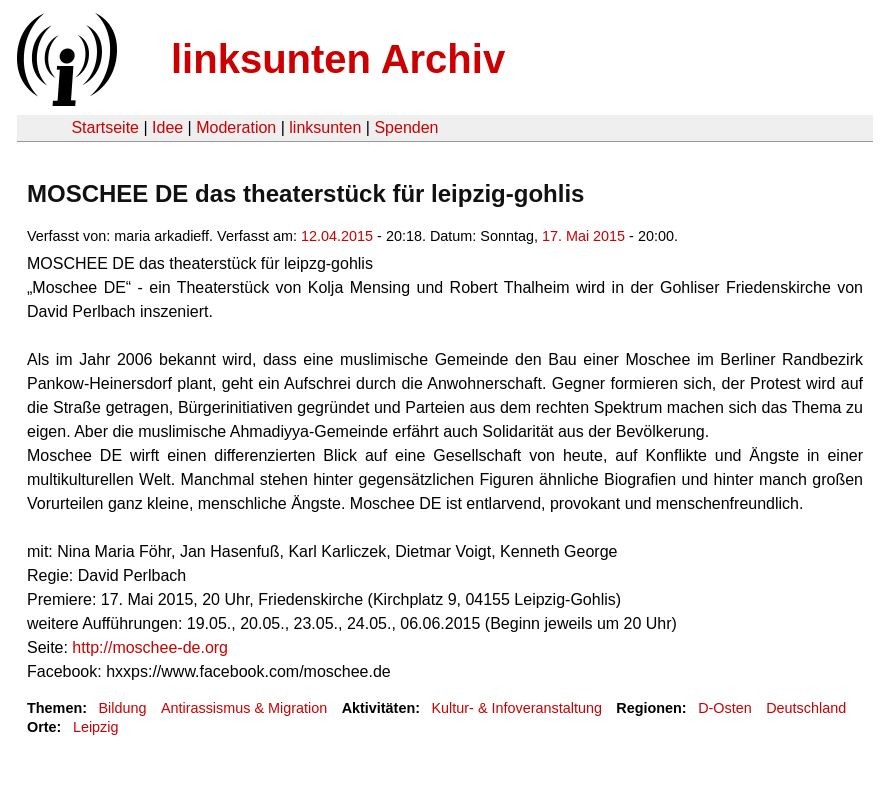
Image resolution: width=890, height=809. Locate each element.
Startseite (105, 127)
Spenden (406, 127)
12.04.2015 (337, 236)
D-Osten (725, 708)
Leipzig (96, 727)
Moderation (236, 127)
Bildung (122, 708)
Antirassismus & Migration (244, 708)
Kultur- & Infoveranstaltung (517, 708)
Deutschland (806, 708)
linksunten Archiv (338, 59)
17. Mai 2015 (583, 236)
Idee (167, 127)
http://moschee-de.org (150, 647)
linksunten (325, 127)
